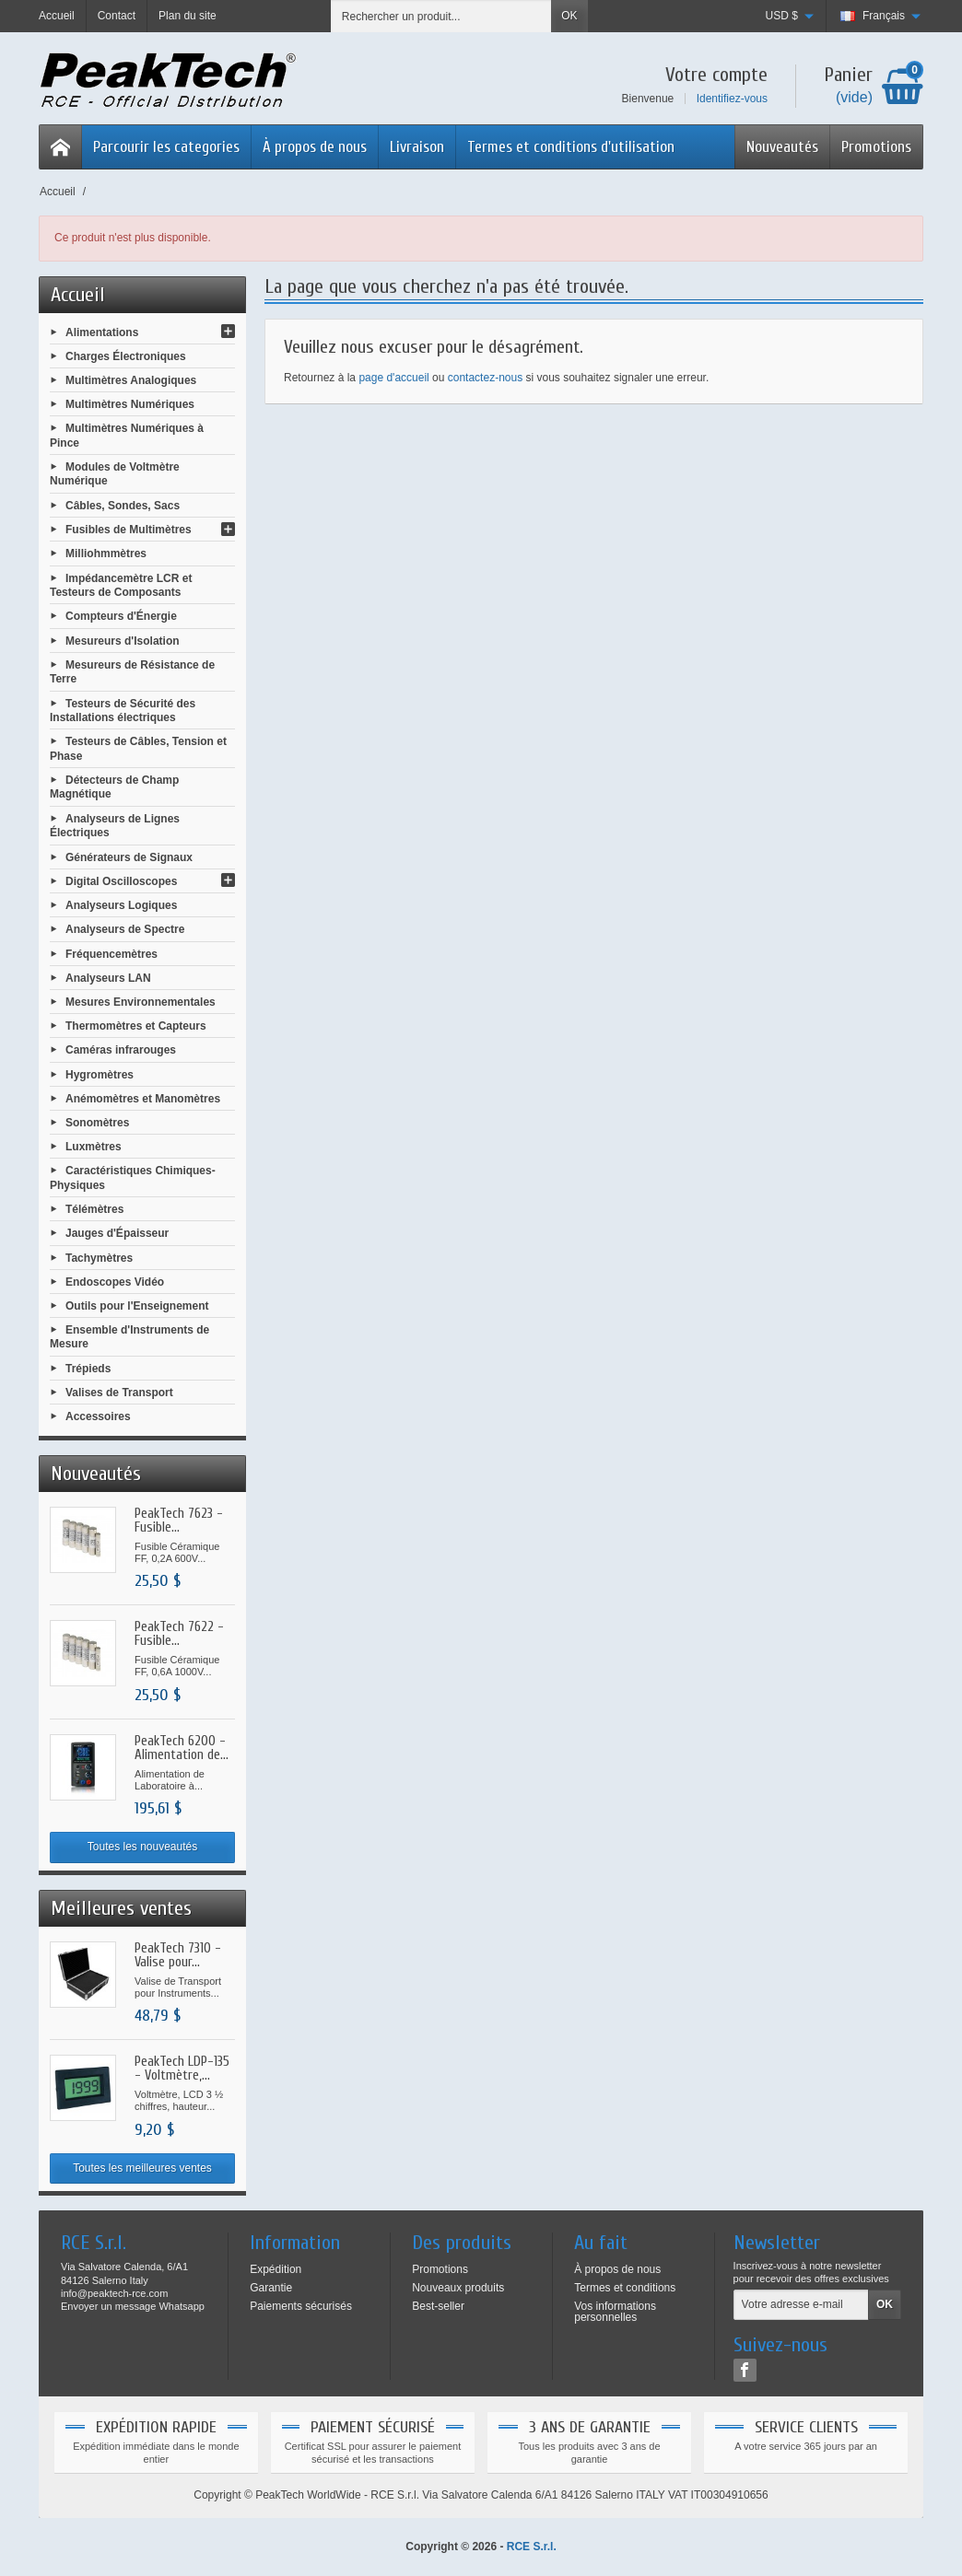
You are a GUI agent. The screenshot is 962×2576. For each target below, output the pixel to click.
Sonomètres (97, 1122)
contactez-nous (485, 377)
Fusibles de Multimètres (128, 529)
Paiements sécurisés (301, 2306)
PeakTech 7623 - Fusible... (179, 1520)
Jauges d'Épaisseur (117, 1233)
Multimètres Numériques (129, 404)
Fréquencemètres (111, 953)
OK (569, 15)
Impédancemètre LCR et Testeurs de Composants (121, 585)
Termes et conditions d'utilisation (571, 147)
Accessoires (98, 1416)
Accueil (78, 295)
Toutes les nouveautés (142, 1846)
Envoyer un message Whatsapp (133, 2306)
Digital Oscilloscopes (121, 881)
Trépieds (88, 1368)
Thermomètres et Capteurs (135, 1026)
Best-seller (438, 2306)
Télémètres (94, 1209)
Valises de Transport (119, 1392)
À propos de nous (315, 147)
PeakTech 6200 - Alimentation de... (182, 1748)
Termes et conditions (624, 2287)
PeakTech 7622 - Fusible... (179, 1634)
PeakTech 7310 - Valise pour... (178, 1955)
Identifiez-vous (732, 98)
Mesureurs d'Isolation (122, 640)
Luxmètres (93, 1146)
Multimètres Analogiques (130, 380)
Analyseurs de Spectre (124, 929)
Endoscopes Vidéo (114, 1281)
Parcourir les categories (166, 147)
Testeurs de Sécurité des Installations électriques (122, 710)
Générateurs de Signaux (129, 856)
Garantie (271, 2287)
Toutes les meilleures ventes (142, 2168)
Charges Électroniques (125, 355)
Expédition (275, 2269)
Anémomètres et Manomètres (142, 1097)
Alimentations (101, 331)
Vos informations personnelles (615, 2312)
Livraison (417, 147)
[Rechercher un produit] (441, 16)
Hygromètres (99, 1073)
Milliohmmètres (106, 553)
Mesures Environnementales (140, 1002)
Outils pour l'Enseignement (137, 1306)
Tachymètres (99, 1257)
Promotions (876, 147)
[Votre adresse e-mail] (801, 2305)
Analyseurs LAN (108, 977)
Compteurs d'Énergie (121, 616)
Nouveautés (782, 147)
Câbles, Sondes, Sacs (122, 505)
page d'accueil (393, 377)
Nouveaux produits (458, 2287)
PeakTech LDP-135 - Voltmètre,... (182, 2068)
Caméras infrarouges (120, 1049)
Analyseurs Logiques (121, 905)
